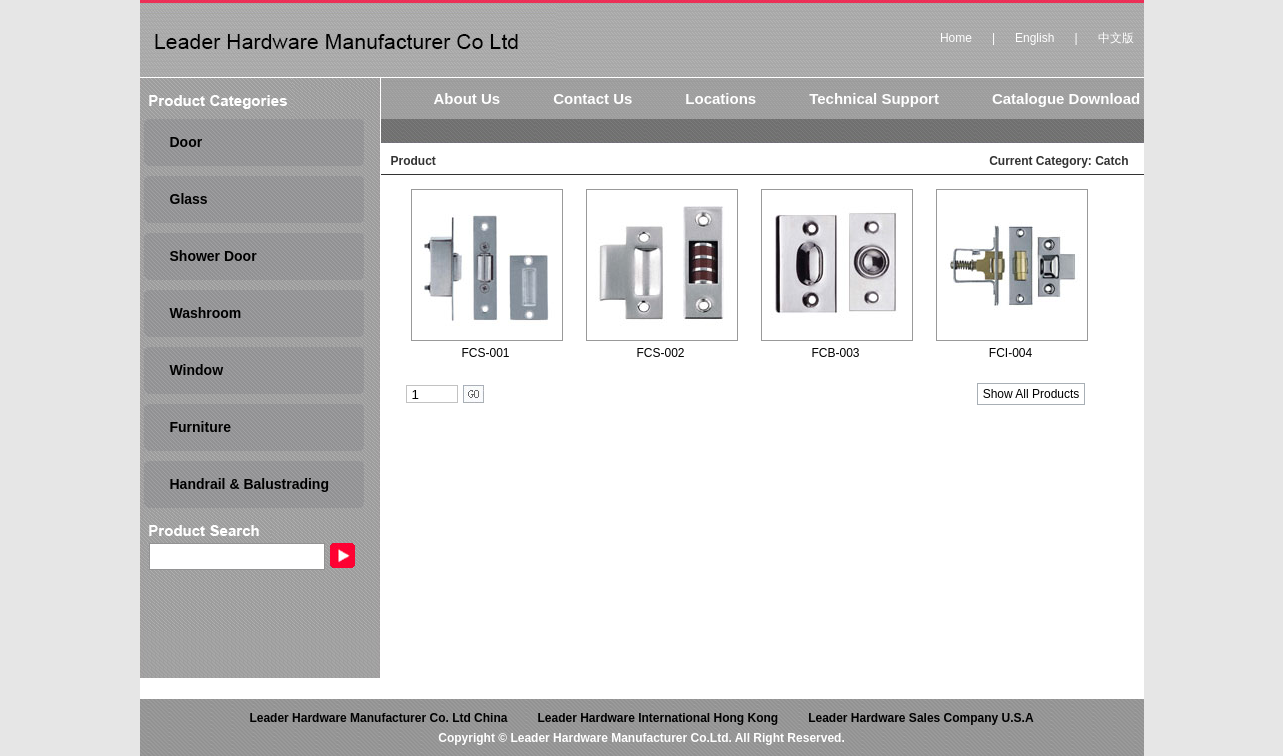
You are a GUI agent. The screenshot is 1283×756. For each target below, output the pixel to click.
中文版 (1116, 38)
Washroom (206, 313)
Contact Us (592, 98)
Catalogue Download (1066, 98)
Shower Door (213, 256)
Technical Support (874, 98)
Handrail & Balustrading (249, 484)
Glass (189, 199)
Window (197, 370)
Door (186, 142)
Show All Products (1031, 394)
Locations (720, 98)
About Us (467, 98)
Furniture (200, 427)
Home (956, 38)
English (1034, 38)
